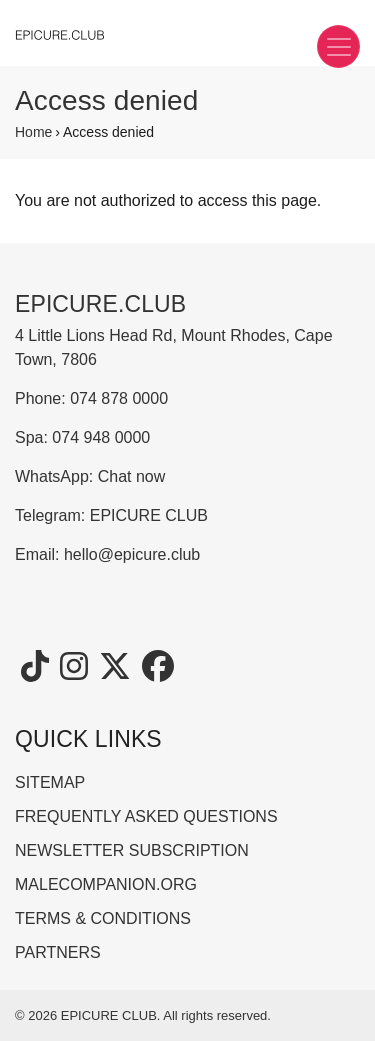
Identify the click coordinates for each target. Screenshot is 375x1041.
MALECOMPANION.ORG (106, 884)
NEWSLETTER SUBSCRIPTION (132, 850)
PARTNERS (58, 952)
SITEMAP (50, 782)
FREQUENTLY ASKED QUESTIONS (146, 816)
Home (33, 132)
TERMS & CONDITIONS (103, 918)
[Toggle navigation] (338, 46)
